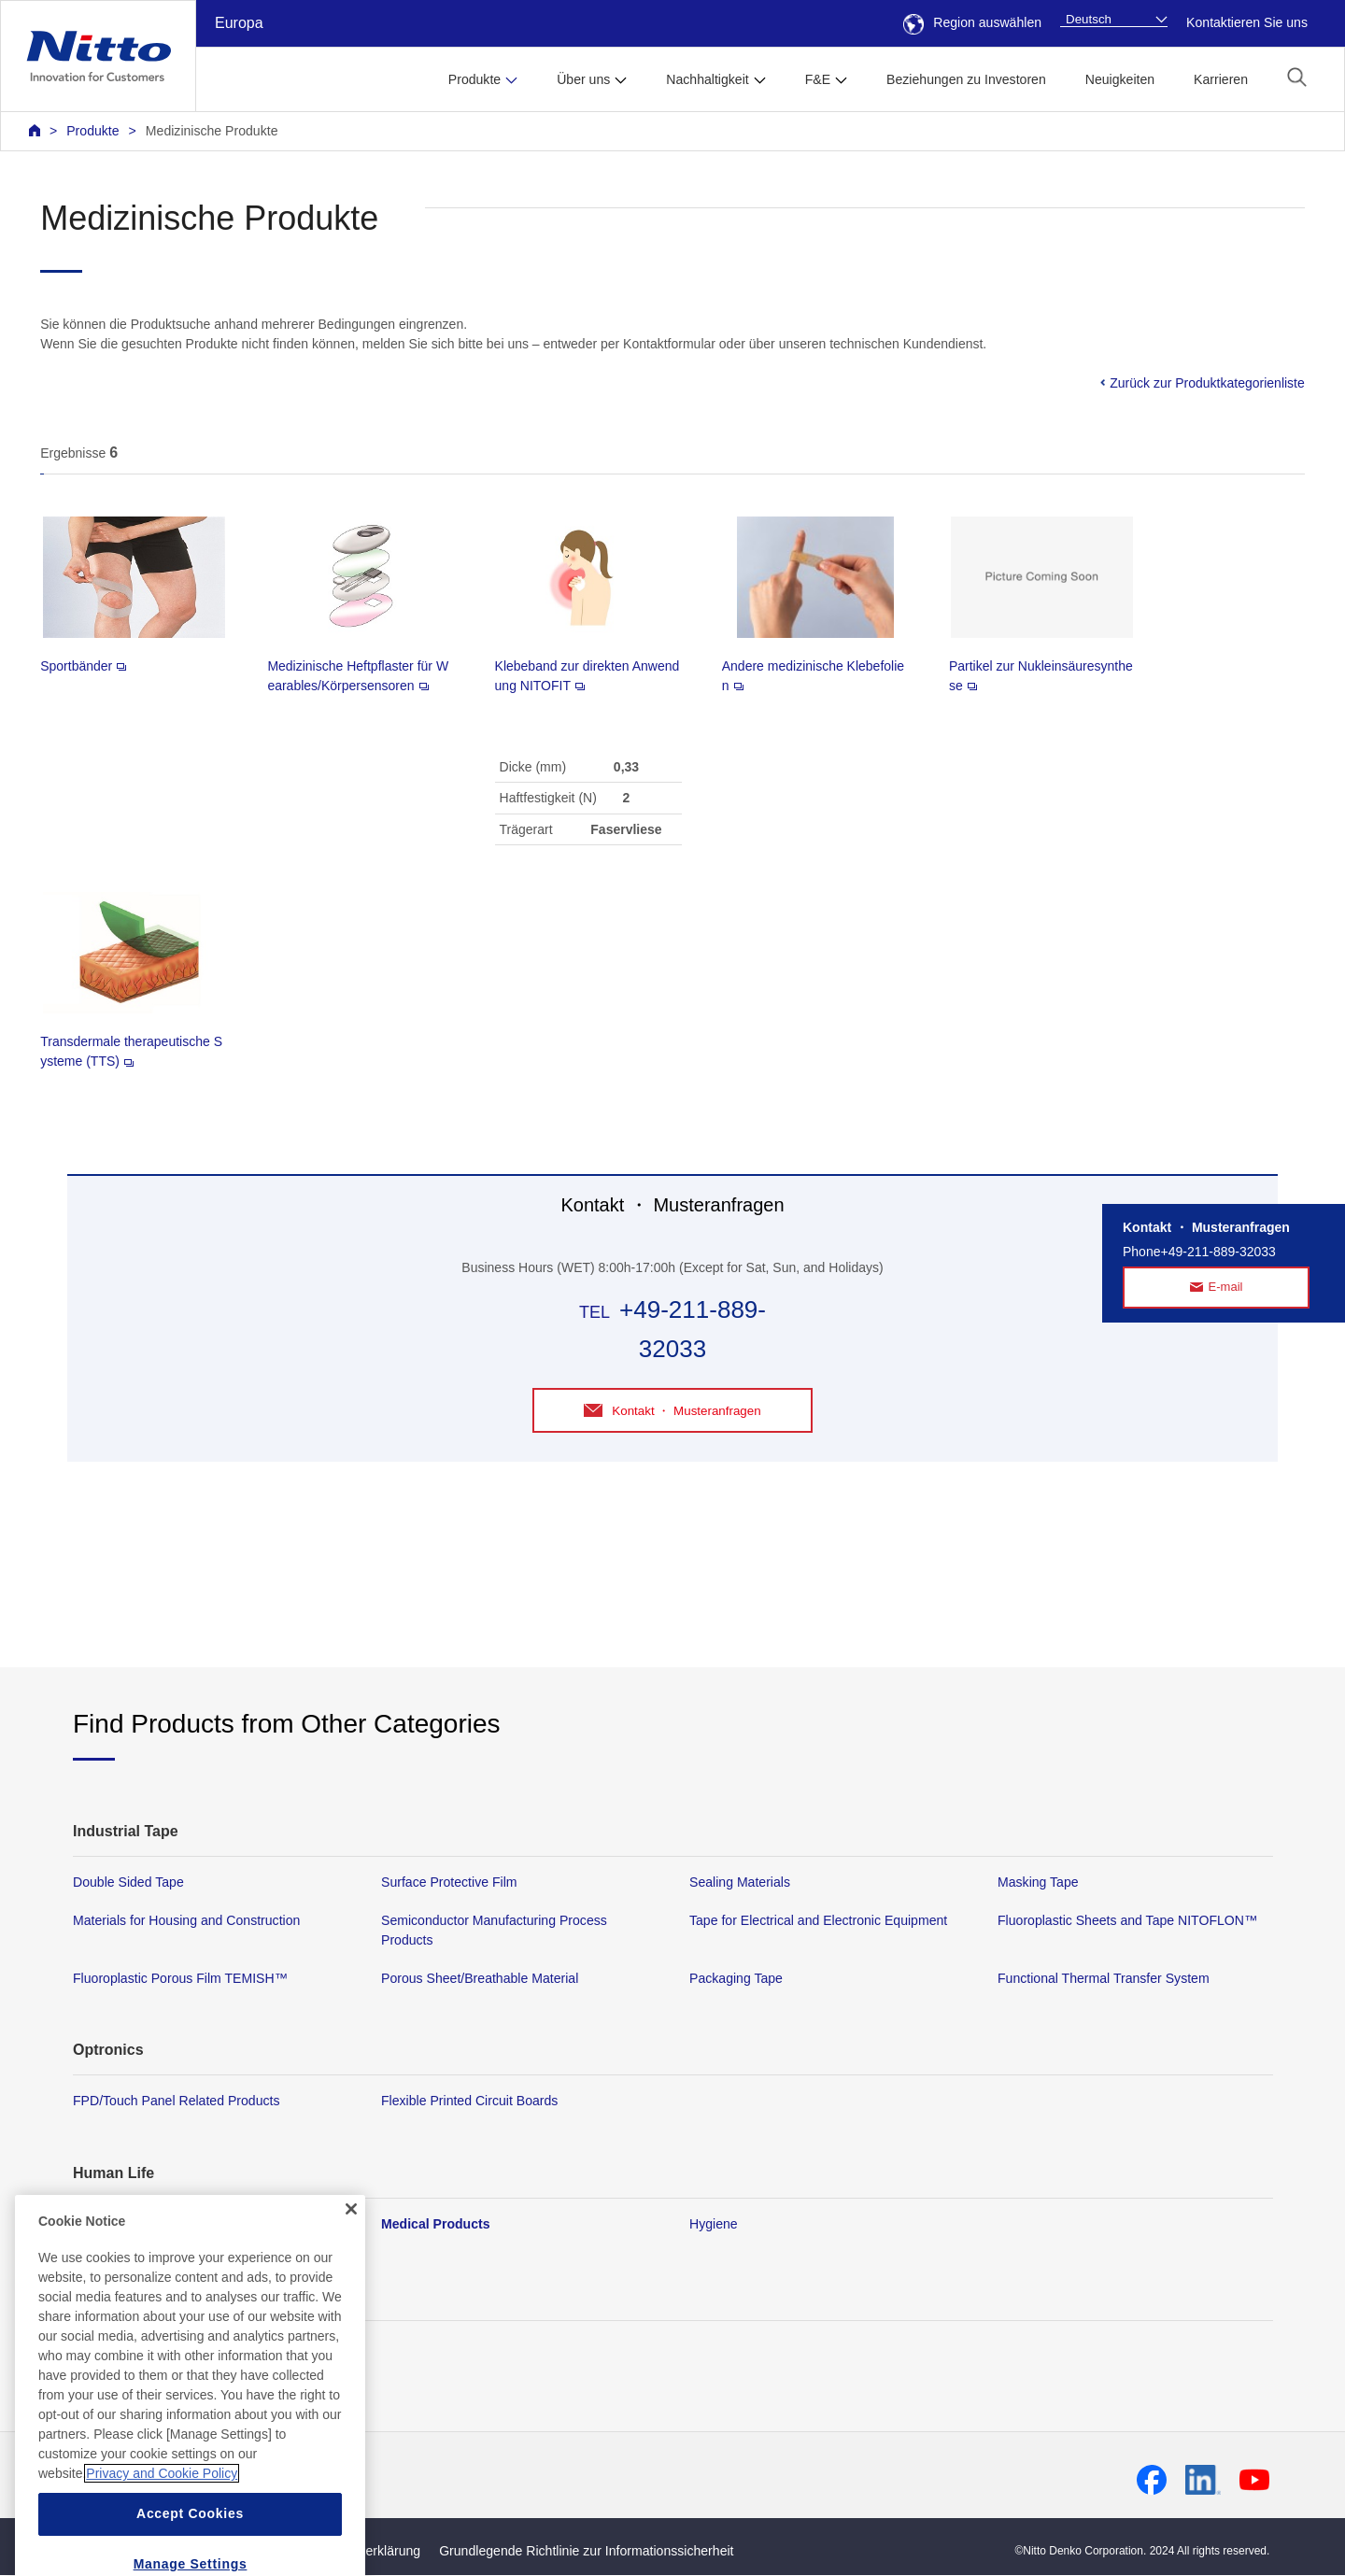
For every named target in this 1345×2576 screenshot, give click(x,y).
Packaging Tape (736, 1979)
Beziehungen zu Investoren (966, 79)
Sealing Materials (739, 1882)
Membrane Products (132, 2224)
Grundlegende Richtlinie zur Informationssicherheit (586, 2551)
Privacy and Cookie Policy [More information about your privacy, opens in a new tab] (161, 2521)
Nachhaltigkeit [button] (707, 79)
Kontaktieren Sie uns (1247, 22)
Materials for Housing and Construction (186, 1921)
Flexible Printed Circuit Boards (469, 2101)
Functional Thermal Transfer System (1104, 1979)
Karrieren (1221, 79)
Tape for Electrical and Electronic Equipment (818, 1921)
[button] (1297, 77)
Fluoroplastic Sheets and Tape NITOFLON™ (1127, 1921)
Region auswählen (972, 22)
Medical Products (435, 2224)
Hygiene (713, 2224)
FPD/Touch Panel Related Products (176, 2101)
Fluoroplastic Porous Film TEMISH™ (180, 1979)
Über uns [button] (583, 79)
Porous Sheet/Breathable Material (479, 1979)
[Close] (351, 2256)
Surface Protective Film (449, 1882)
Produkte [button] (474, 79)
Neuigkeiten (1119, 79)
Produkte (92, 130)
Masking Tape (1038, 1882)
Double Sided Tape (128, 1882)
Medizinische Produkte (212, 130)
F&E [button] (817, 79)
